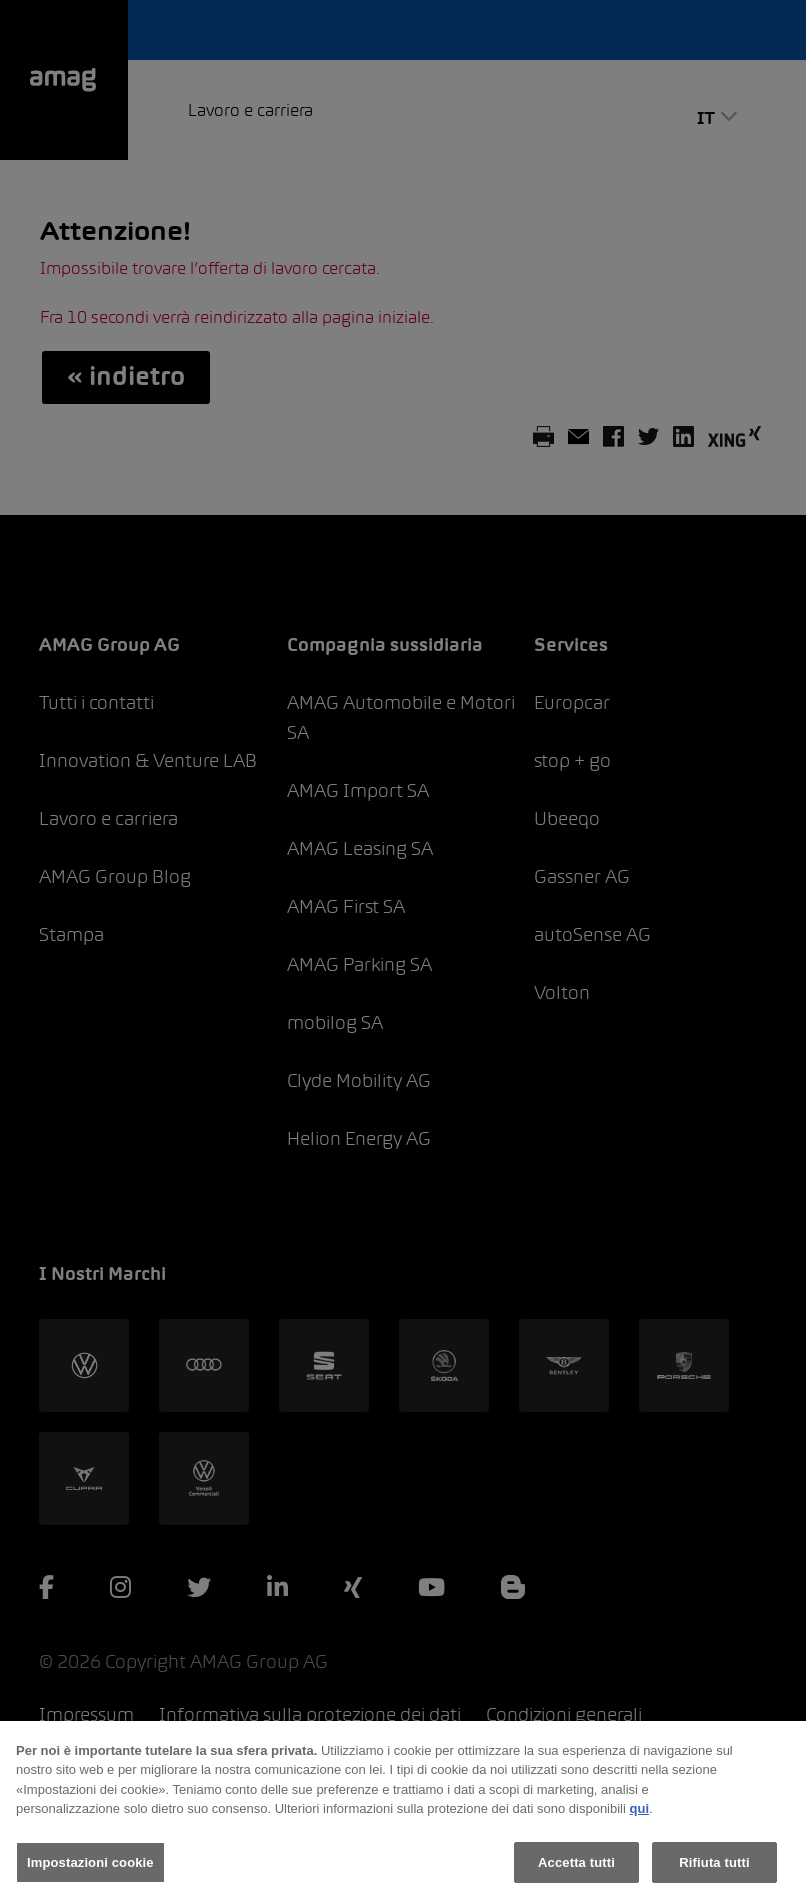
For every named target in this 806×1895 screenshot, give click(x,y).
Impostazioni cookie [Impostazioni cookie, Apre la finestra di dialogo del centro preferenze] (90, 1868)
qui (640, 1814)
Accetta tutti (576, 1868)
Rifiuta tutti (714, 1868)
